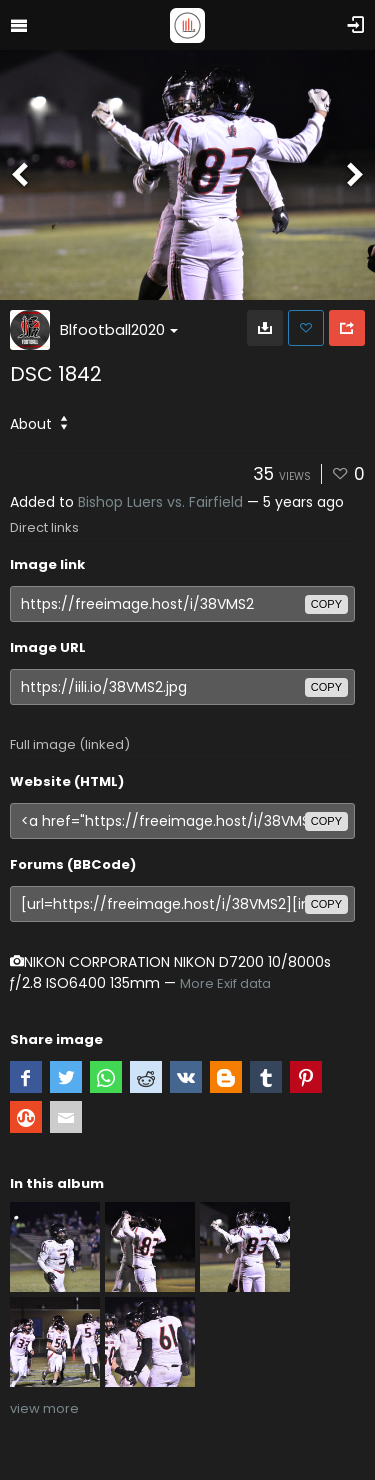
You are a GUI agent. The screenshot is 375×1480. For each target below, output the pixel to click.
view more (44, 1408)
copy (326, 604)
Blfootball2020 (119, 329)
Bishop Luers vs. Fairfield (160, 502)
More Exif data (225, 983)
